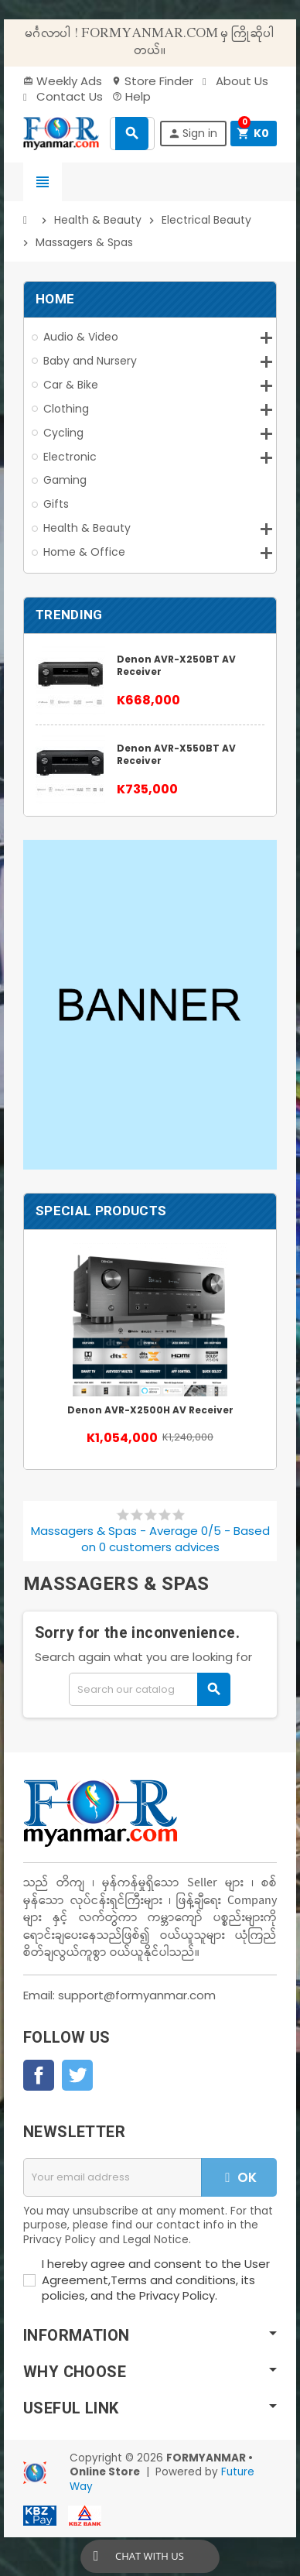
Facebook (38, 2075)
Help (131, 96)
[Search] (149, 1689)
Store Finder (152, 81)
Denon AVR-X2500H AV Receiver (150, 1409)
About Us (235, 81)
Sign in (192, 133)
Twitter (77, 2075)
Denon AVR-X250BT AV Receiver (176, 665)
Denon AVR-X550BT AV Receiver (176, 754)
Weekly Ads (62, 81)
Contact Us (63, 96)
